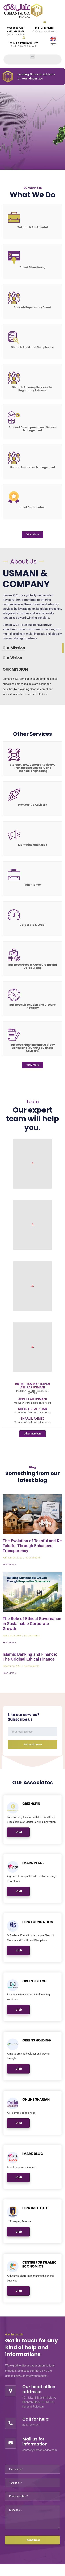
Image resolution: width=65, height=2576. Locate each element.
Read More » (9, 1564)
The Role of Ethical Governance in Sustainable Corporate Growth (32, 1623)
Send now (33, 2540)
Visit (19, 1832)
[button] (32, 56)
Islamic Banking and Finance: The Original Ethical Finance (30, 1657)
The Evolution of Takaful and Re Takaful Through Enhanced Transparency (32, 1545)
